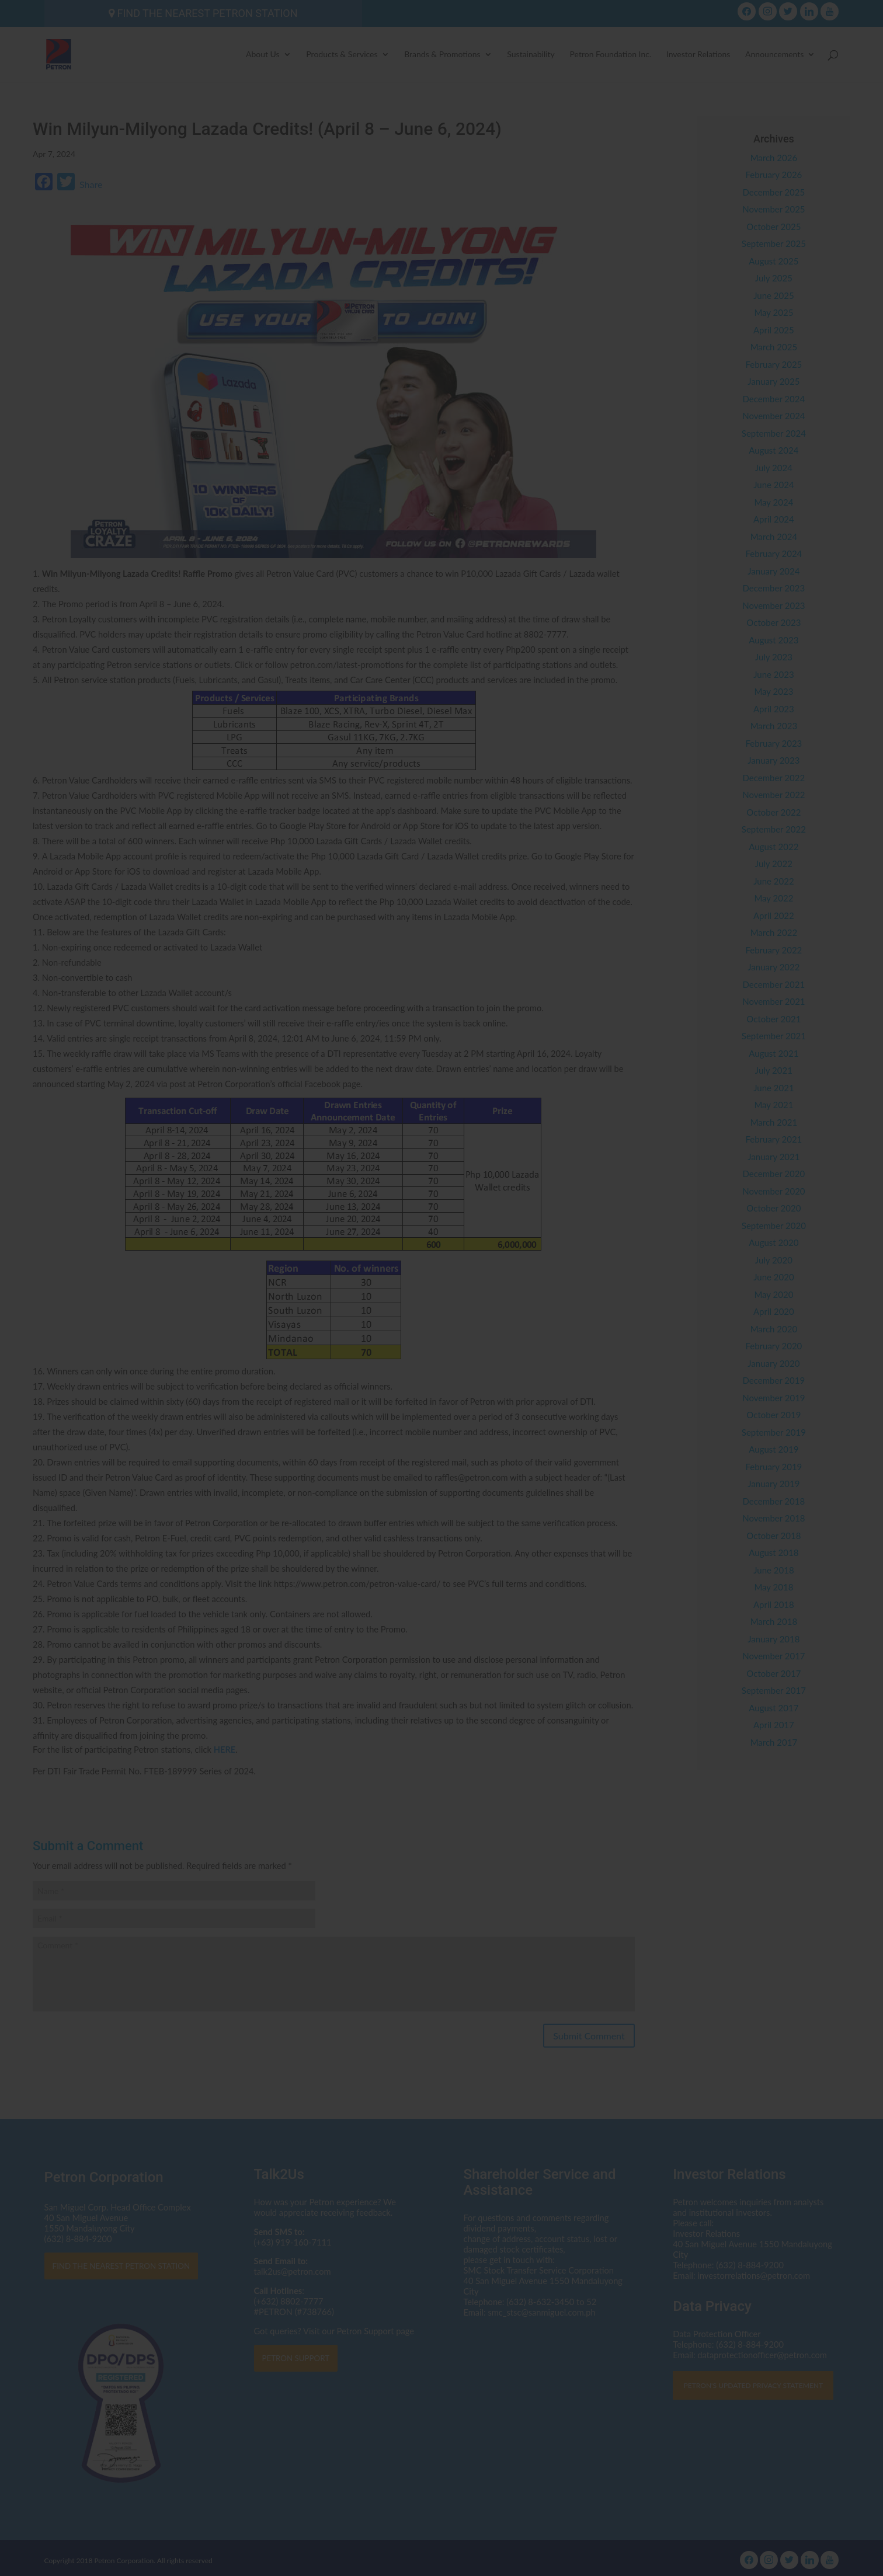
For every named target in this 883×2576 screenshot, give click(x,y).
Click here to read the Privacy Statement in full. (442, 1312)
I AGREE (441, 1363)
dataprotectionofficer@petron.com (395, 1291)
